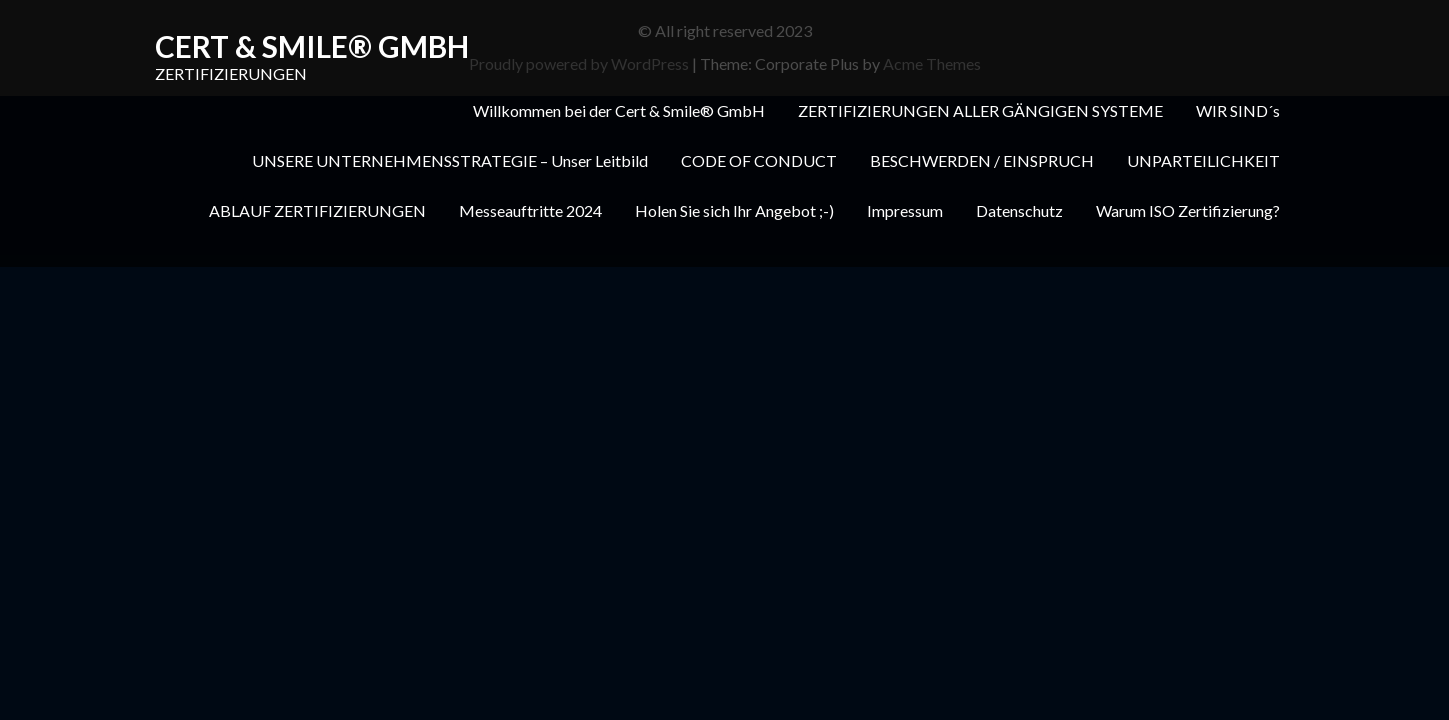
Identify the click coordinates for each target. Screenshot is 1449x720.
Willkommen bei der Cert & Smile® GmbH (619, 110)
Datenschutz (1019, 210)
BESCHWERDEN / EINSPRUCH (982, 160)
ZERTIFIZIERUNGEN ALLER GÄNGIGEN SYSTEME (980, 110)
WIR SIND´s (1238, 110)
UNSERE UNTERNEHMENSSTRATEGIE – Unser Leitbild (450, 160)
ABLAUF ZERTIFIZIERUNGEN (317, 210)
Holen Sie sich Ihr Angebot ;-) (734, 210)
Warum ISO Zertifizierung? (1188, 210)
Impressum (905, 210)
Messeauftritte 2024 (530, 210)
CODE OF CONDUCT (759, 160)
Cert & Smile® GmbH (312, 46)
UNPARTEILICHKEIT (1203, 160)
